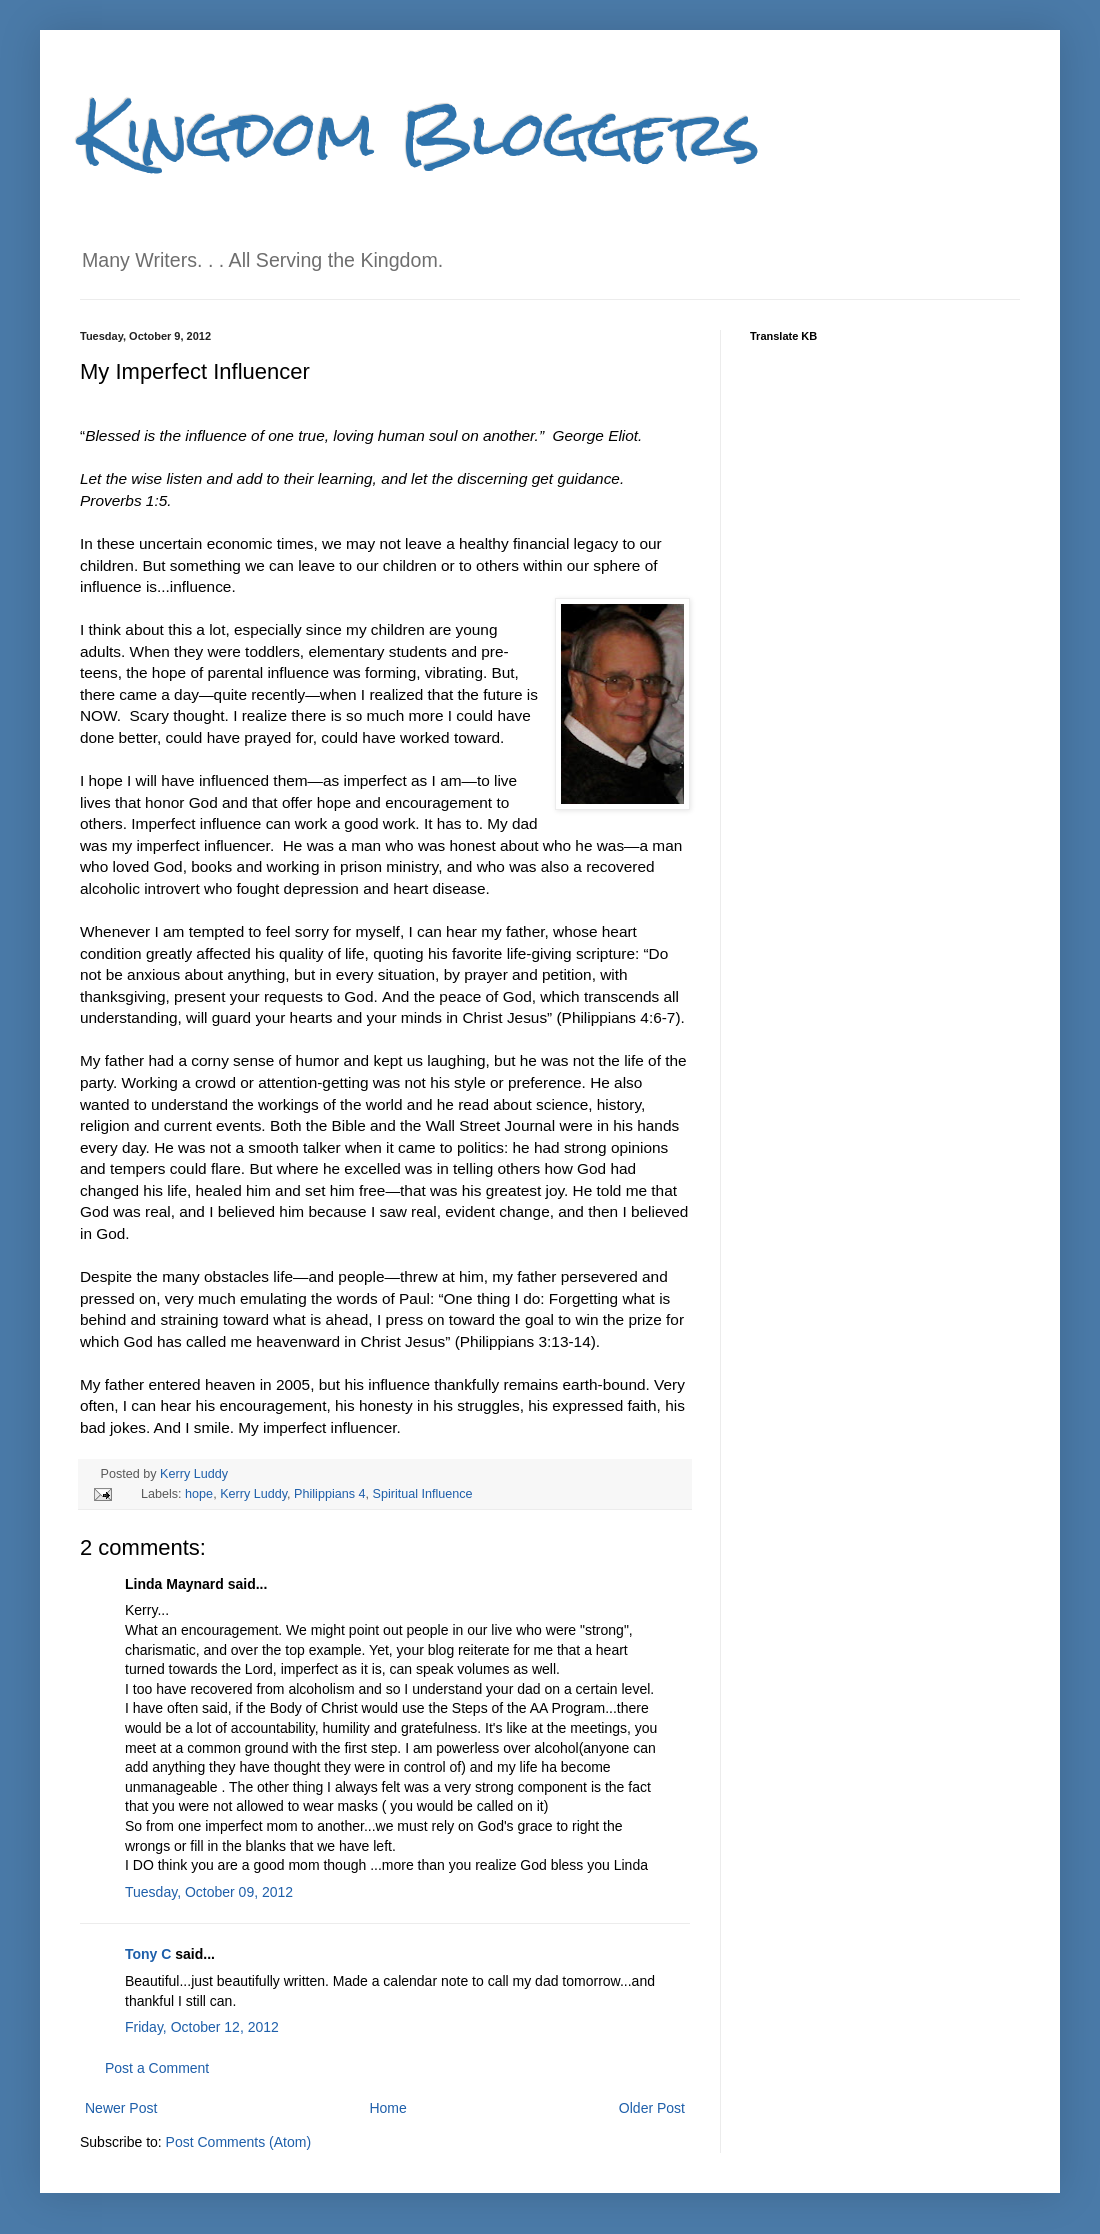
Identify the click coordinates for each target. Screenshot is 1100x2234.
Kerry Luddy (194, 1474)
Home (387, 2108)
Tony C (148, 1954)
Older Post (652, 2108)
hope (199, 1494)
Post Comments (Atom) (238, 2142)
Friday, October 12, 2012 (202, 2027)
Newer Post (121, 2108)
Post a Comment (157, 2068)
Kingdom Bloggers (420, 133)
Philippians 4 (329, 1494)
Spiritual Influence (423, 1494)
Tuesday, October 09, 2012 (209, 1892)
